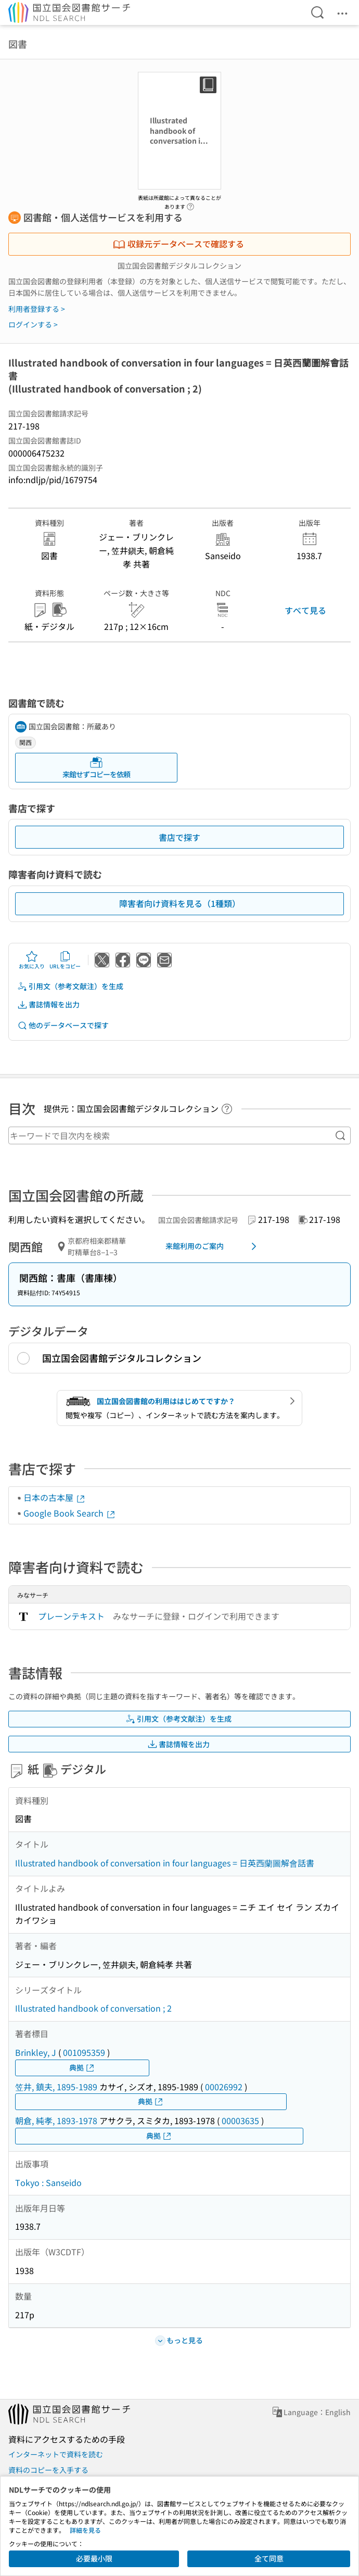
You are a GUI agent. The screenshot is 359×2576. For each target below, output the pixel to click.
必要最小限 (94, 2558)
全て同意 (269, 2558)
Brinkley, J (35, 2052)
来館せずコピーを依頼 (96, 767)
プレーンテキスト (71, 1616)
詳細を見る (85, 2530)
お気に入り (32, 960)
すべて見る (305, 610)
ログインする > (33, 324)
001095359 (84, 2052)
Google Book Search (69, 1513)
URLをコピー (65, 960)
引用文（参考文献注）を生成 (70, 986)
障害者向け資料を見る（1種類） (179, 903)
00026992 (223, 2086)
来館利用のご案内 (213, 1246)
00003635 (240, 2120)
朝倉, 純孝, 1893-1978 (56, 2120)
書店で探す (179, 837)
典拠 (82, 2067)
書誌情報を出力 (48, 1004)
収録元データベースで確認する (178, 243)
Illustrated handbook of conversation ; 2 (93, 2008)
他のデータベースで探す (63, 1025)
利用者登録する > (36, 309)
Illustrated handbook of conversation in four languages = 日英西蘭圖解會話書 (164, 1863)
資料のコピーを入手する (48, 2470)
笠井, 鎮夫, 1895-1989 (56, 2086)
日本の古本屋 (54, 1497)
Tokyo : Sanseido (48, 2182)
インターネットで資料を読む (55, 2454)
